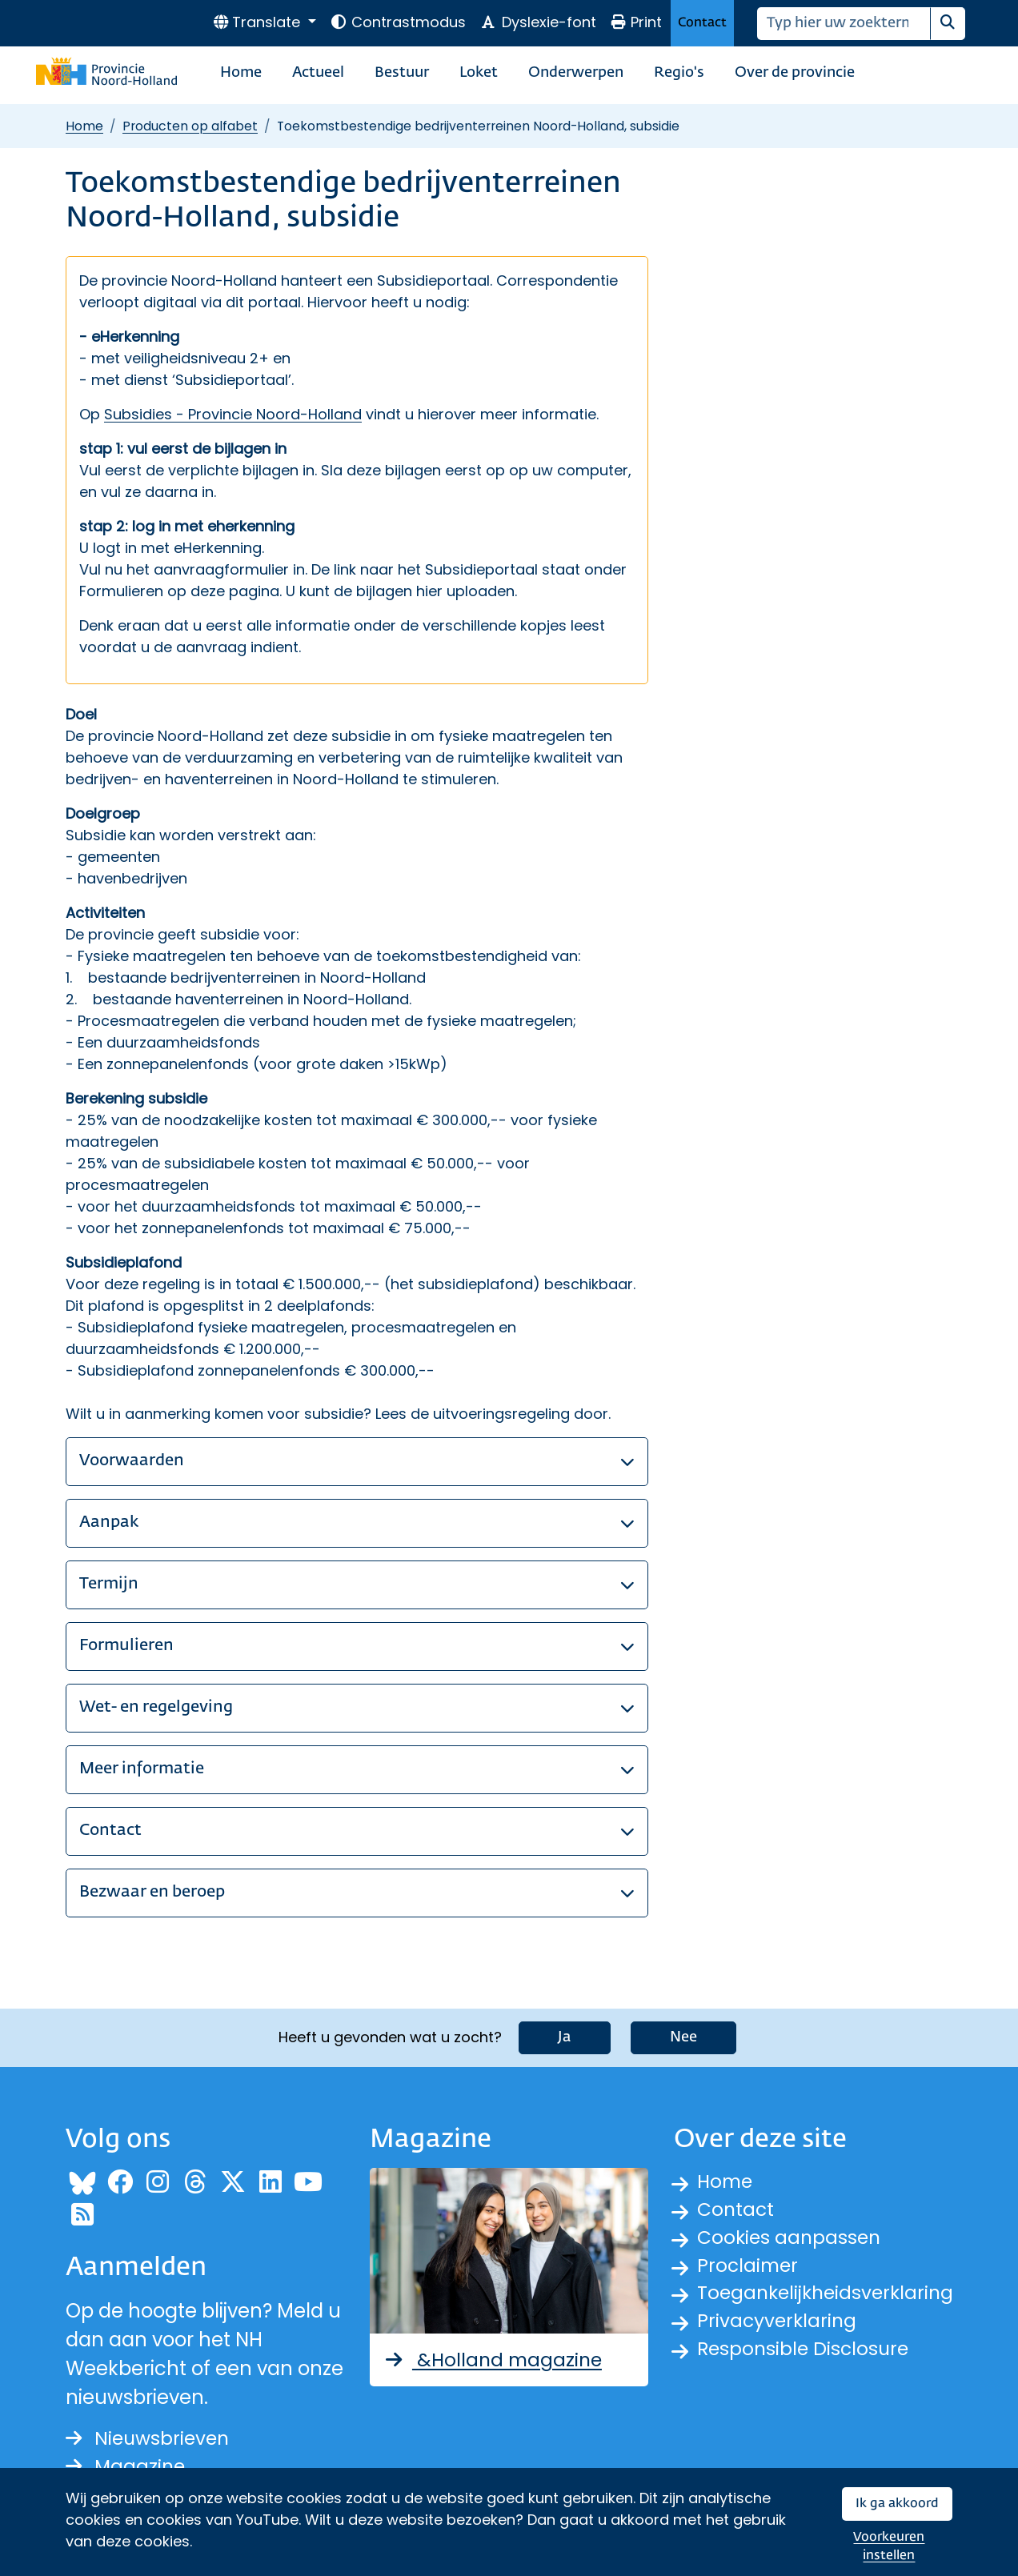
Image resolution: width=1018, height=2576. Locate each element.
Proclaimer (749, 2266)
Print (636, 22)
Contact (702, 23)
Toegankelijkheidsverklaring (829, 2295)
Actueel (318, 73)
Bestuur (402, 73)
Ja (564, 2036)
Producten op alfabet (190, 126)
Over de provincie (795, 73)
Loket (478, 73)
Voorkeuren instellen (888, 2546)
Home (241, 73)
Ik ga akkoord (897, 2504)
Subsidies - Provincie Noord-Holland (233, 414)
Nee (683, 2036)
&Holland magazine (495, 2358)
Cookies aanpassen (791, 2238)
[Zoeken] (844, 23)
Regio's (679, 73)
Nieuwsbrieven (150, 2436)
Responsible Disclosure (805, 2353)
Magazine (127, 2465)
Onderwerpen (575, 73)
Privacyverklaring (778, 2324)
